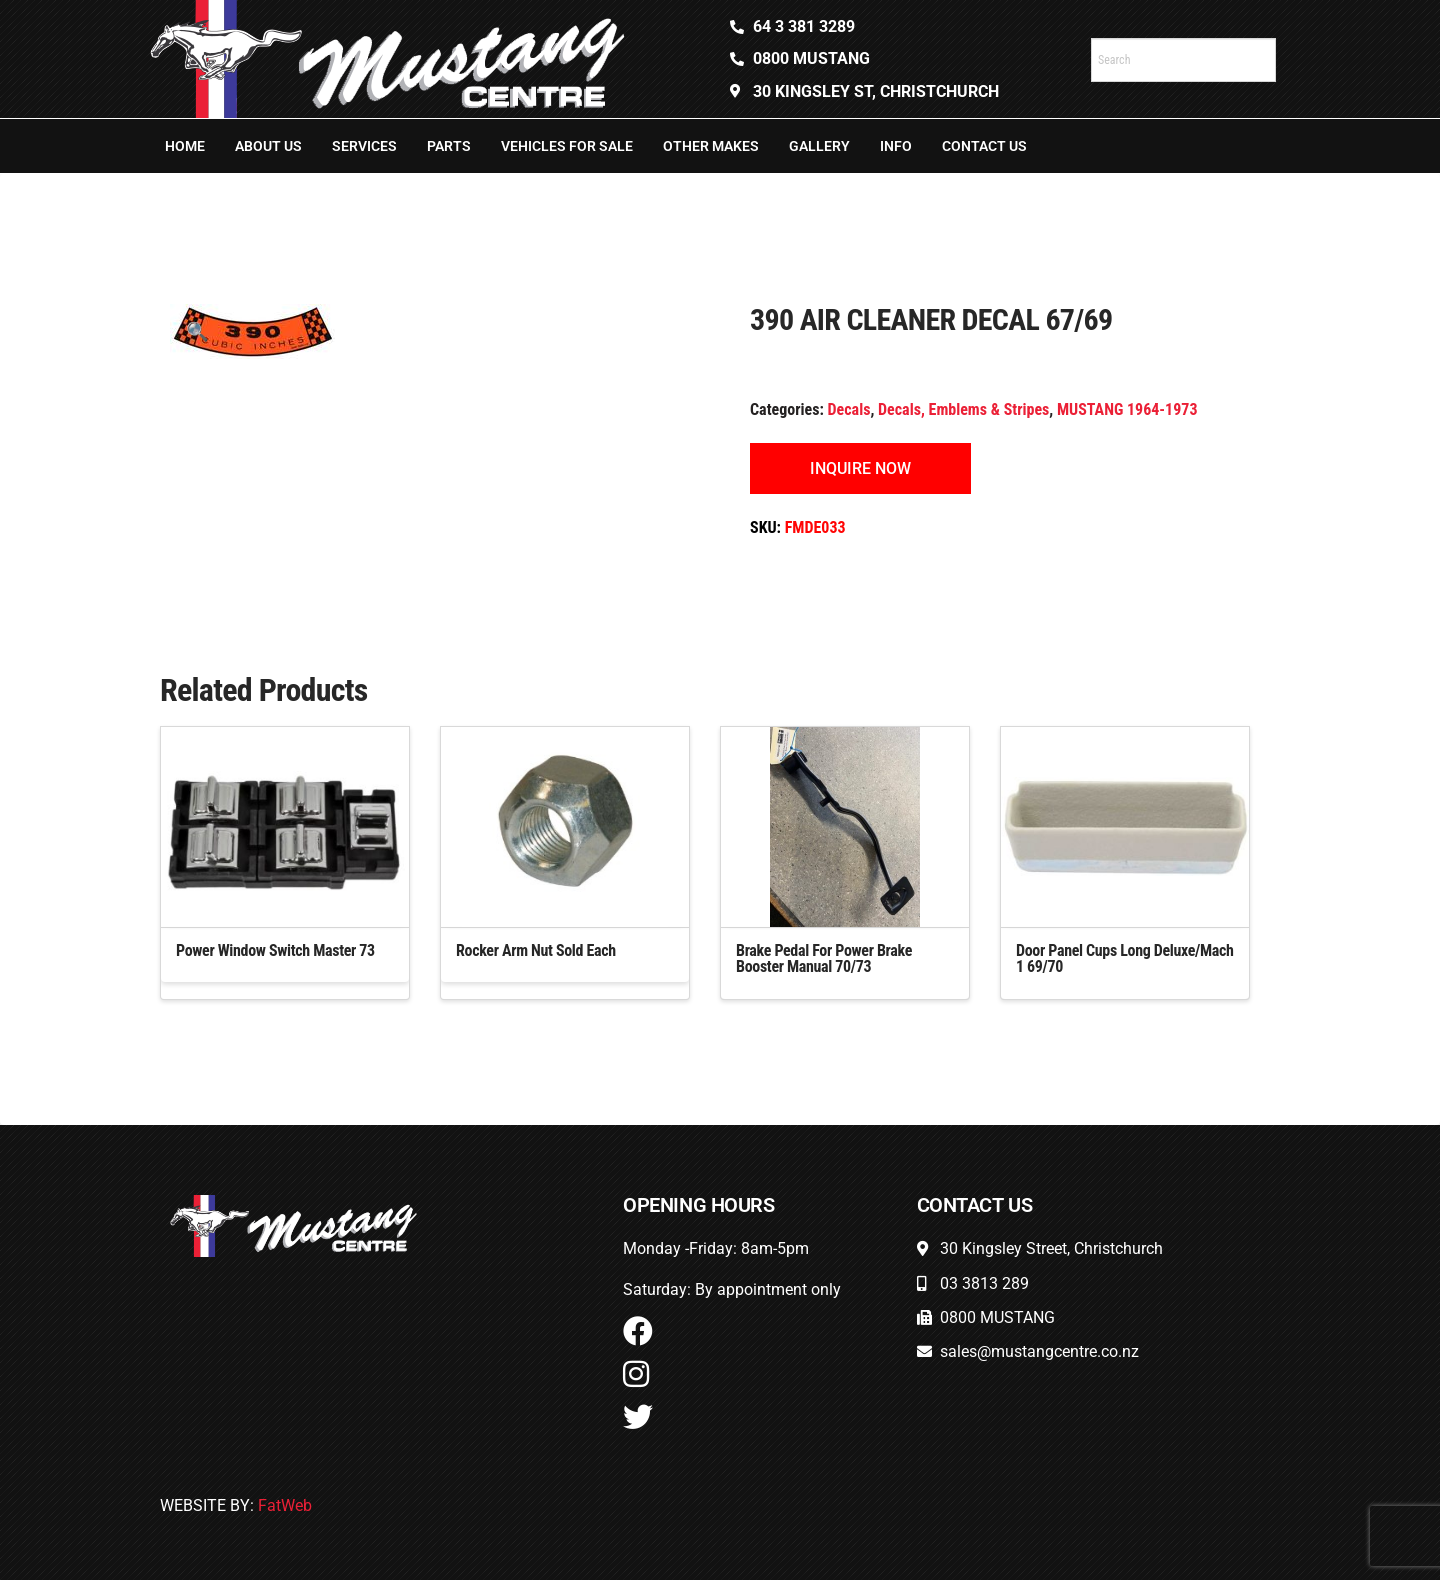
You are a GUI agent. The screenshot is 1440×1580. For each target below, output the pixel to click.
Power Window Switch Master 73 (275, 950)
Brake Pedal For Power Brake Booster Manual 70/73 (824, 959)
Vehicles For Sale (567, 146)
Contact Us (984, 146)
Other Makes (711, 146)
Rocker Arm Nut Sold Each (536, 950)
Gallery (819, 146)
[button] (197, 331)
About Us (268, 146)
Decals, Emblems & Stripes (963, 409)
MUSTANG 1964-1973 (1127, 409)
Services (364, 146)
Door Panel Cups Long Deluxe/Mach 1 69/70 (1125, 959)
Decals (849, 409)
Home (185, 146)
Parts (449, 146)
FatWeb (285, 1505)
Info (896, 146)
